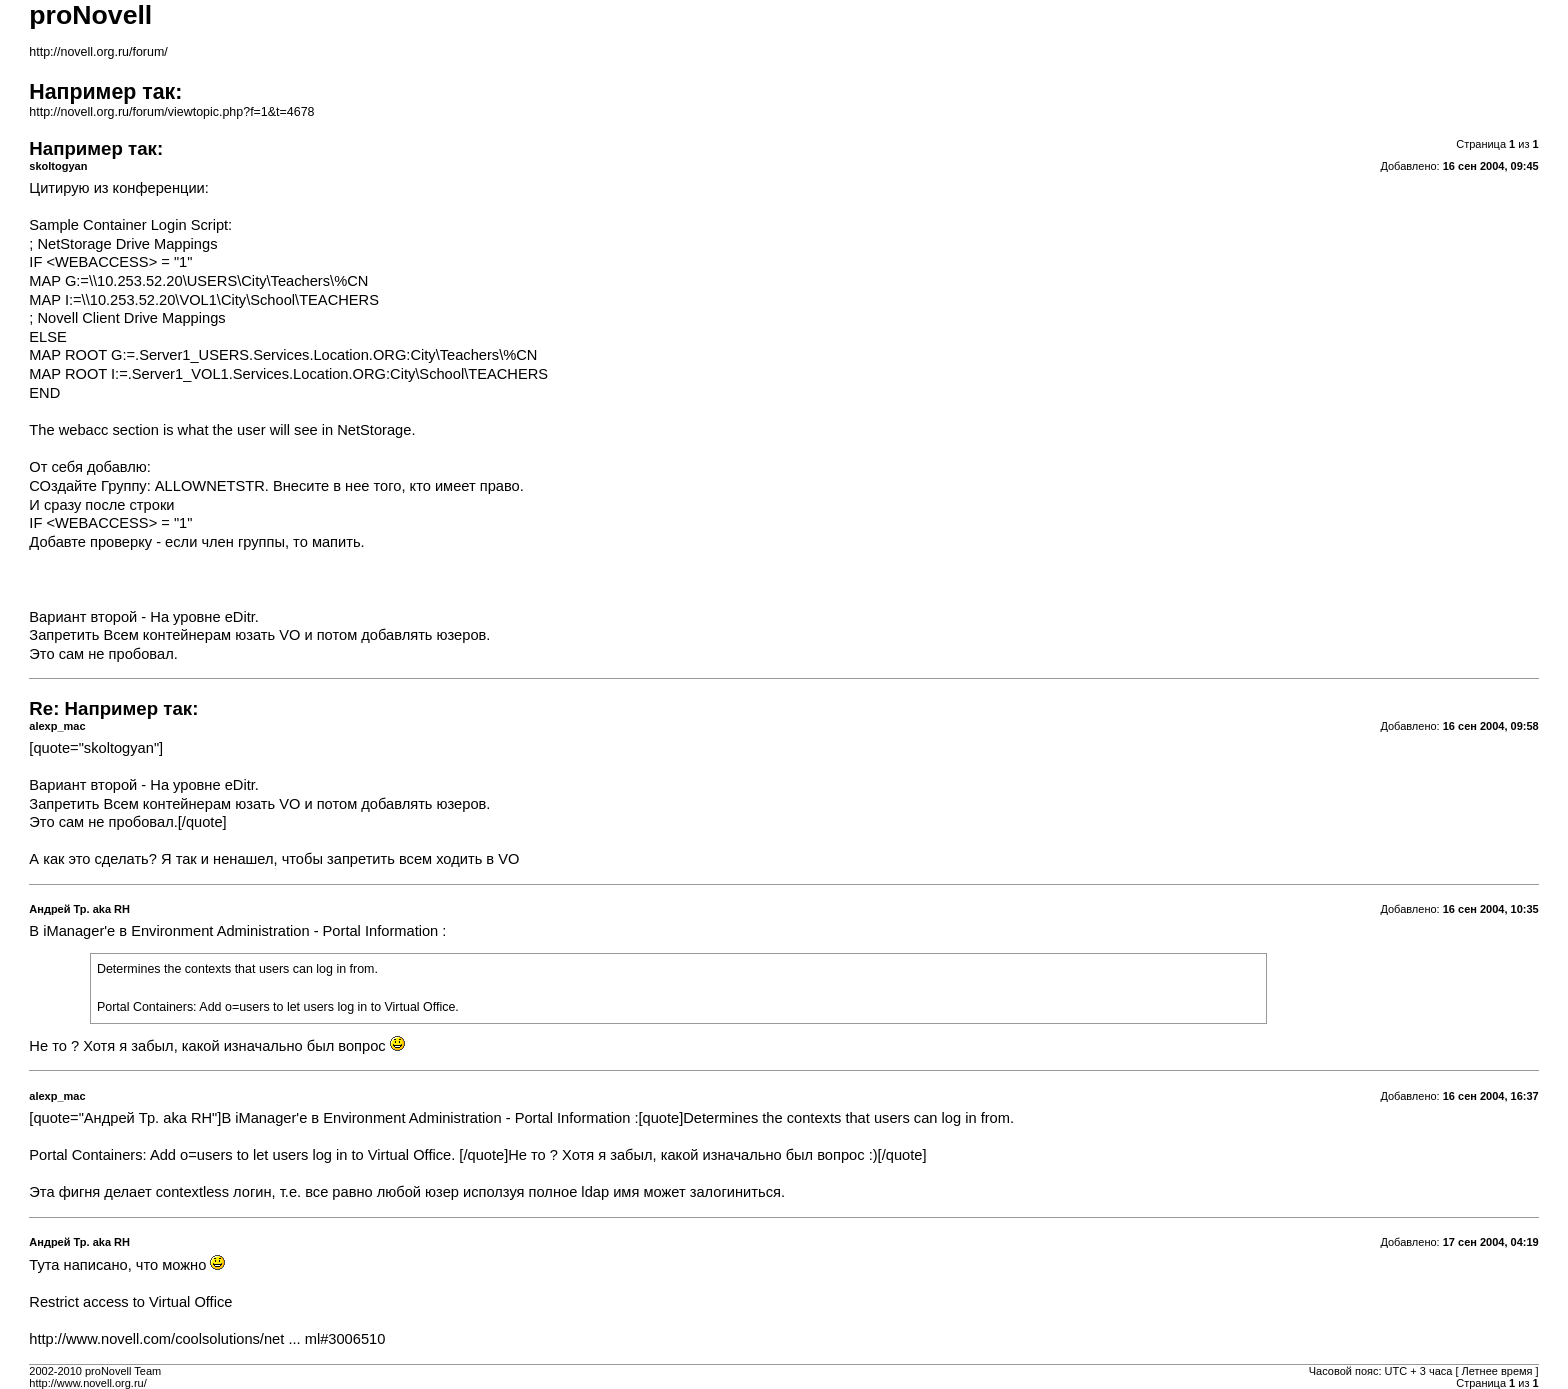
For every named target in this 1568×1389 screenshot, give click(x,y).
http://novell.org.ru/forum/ (98, 52)
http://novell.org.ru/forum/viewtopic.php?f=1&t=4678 (171, 112)
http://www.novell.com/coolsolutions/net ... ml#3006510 (207, 1339)
